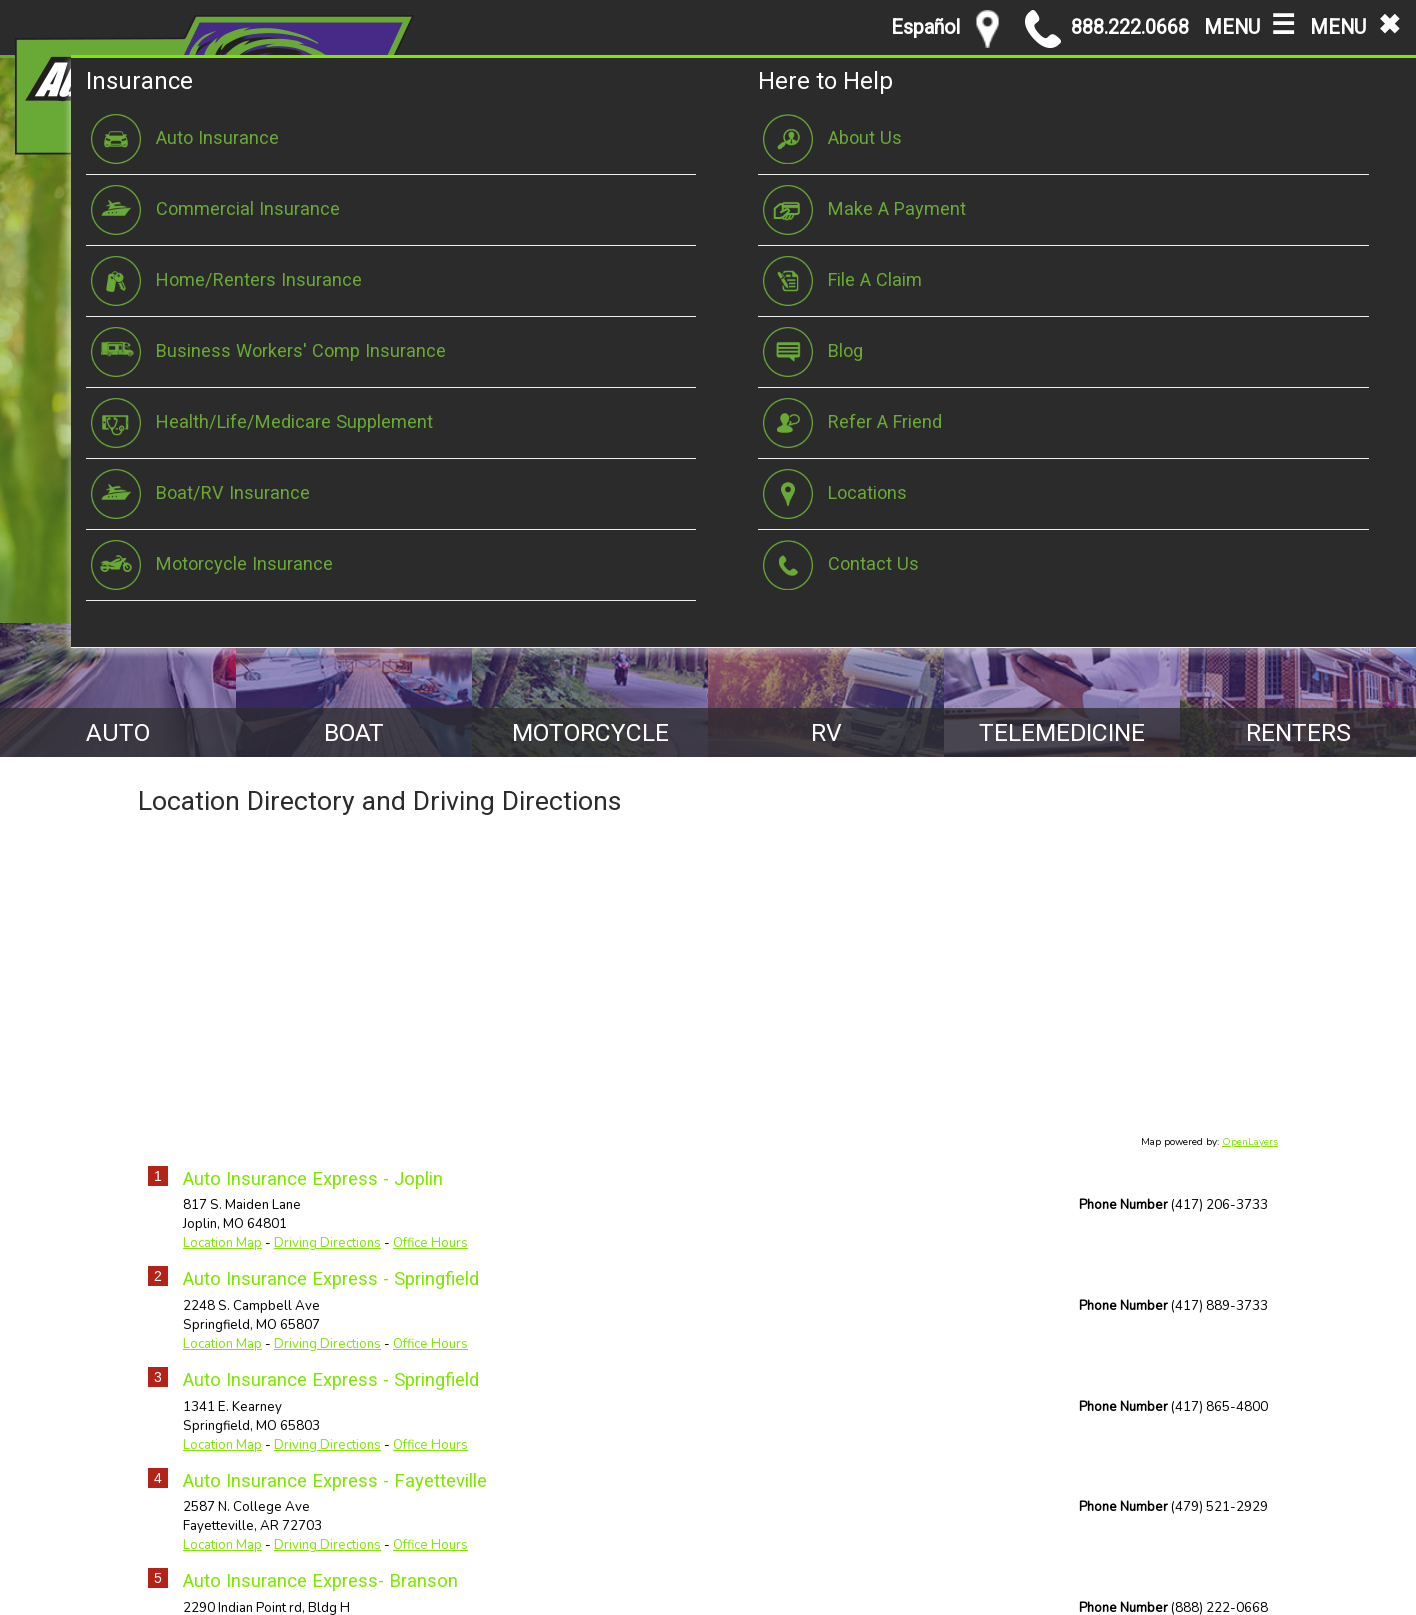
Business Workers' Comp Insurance (268, 352)
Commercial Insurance (215, 210)
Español (925, 27)
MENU (1249, 23)
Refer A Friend (852, 423)
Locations (835, 494)
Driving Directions (327, 1244)
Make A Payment (864, 210)
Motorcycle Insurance (212, 565)
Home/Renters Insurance (226, 281)
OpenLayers (1250, 1142)
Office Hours (430, 1244)
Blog (813, 352)
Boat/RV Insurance (200, 494)
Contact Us (841, 565)
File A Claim (842, 281)
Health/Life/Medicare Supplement (262, 423)
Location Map (222, 1244)
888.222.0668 (1107, 29)
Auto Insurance (185, 139)
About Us (832, 139)
